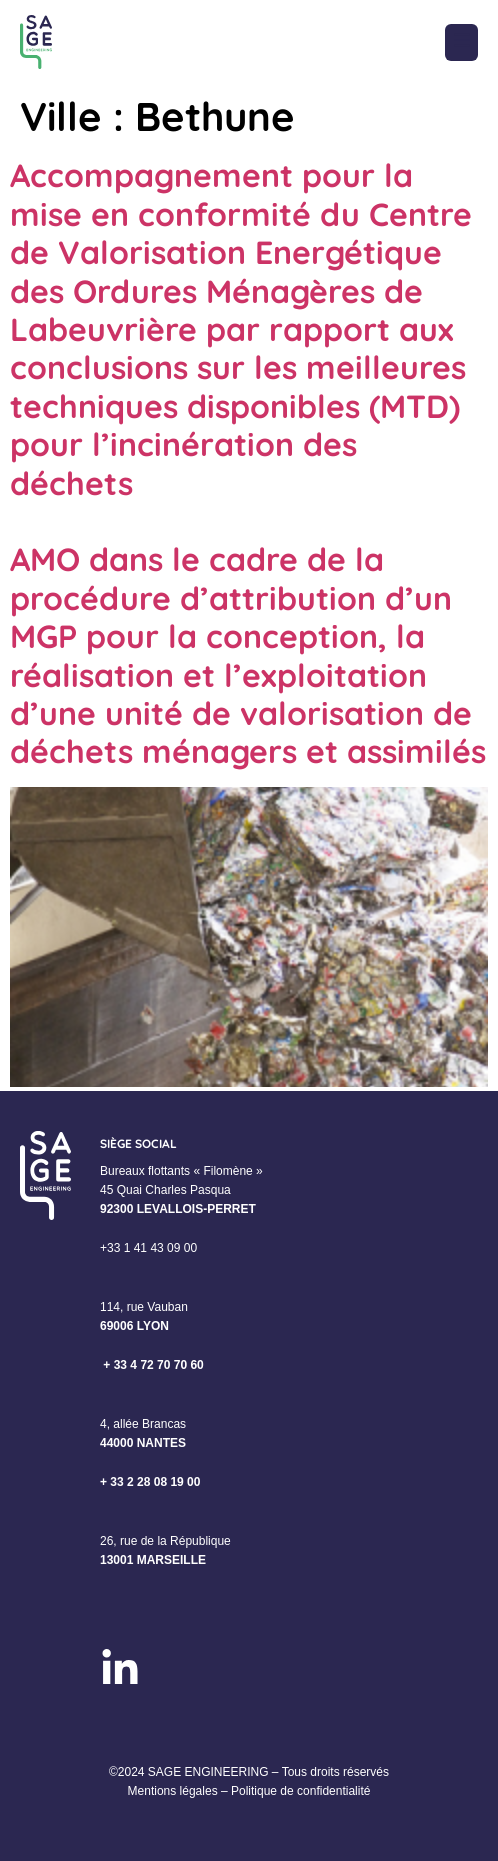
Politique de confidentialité (300, 1791)
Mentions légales (173, 1791)
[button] (461, 42)
